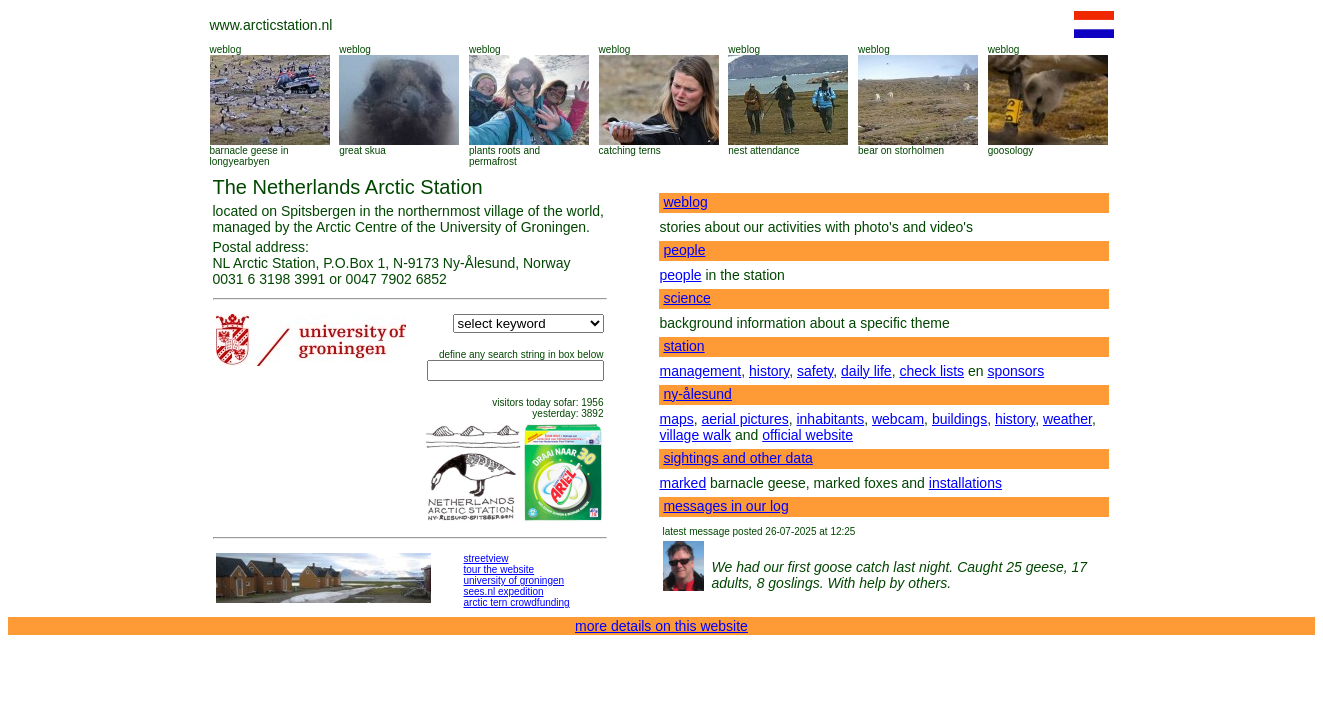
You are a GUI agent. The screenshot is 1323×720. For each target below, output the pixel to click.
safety (815, 371)
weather (1067, 419)
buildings (959, 419)
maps (677, 419)
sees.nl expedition (504, 591)
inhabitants (830, 419)
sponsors (1015, 371)
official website (807, 435)
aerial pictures (745, 419)
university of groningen (514, 580)
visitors (507, 402)
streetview (486, 558)
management (701, 371)
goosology (1011, 150)
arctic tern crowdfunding (517, 602)
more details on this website (661, 626)
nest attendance (763, 150)
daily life (866, 371)
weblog (226, 49)
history (769, 371)
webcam (898, 419)
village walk (696, 435)
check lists (931, 371)
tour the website (499, 569)
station (683, 346)
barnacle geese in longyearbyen (249, 156)
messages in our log (725, 506)
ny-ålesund (697, 394)
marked (683, 483)
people (684, 250)
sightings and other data (737, 458)
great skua (362, 150)
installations (965, 483)
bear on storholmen (901, 150)
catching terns (630, 150)
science (686, 298)
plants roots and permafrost (504, 156)
